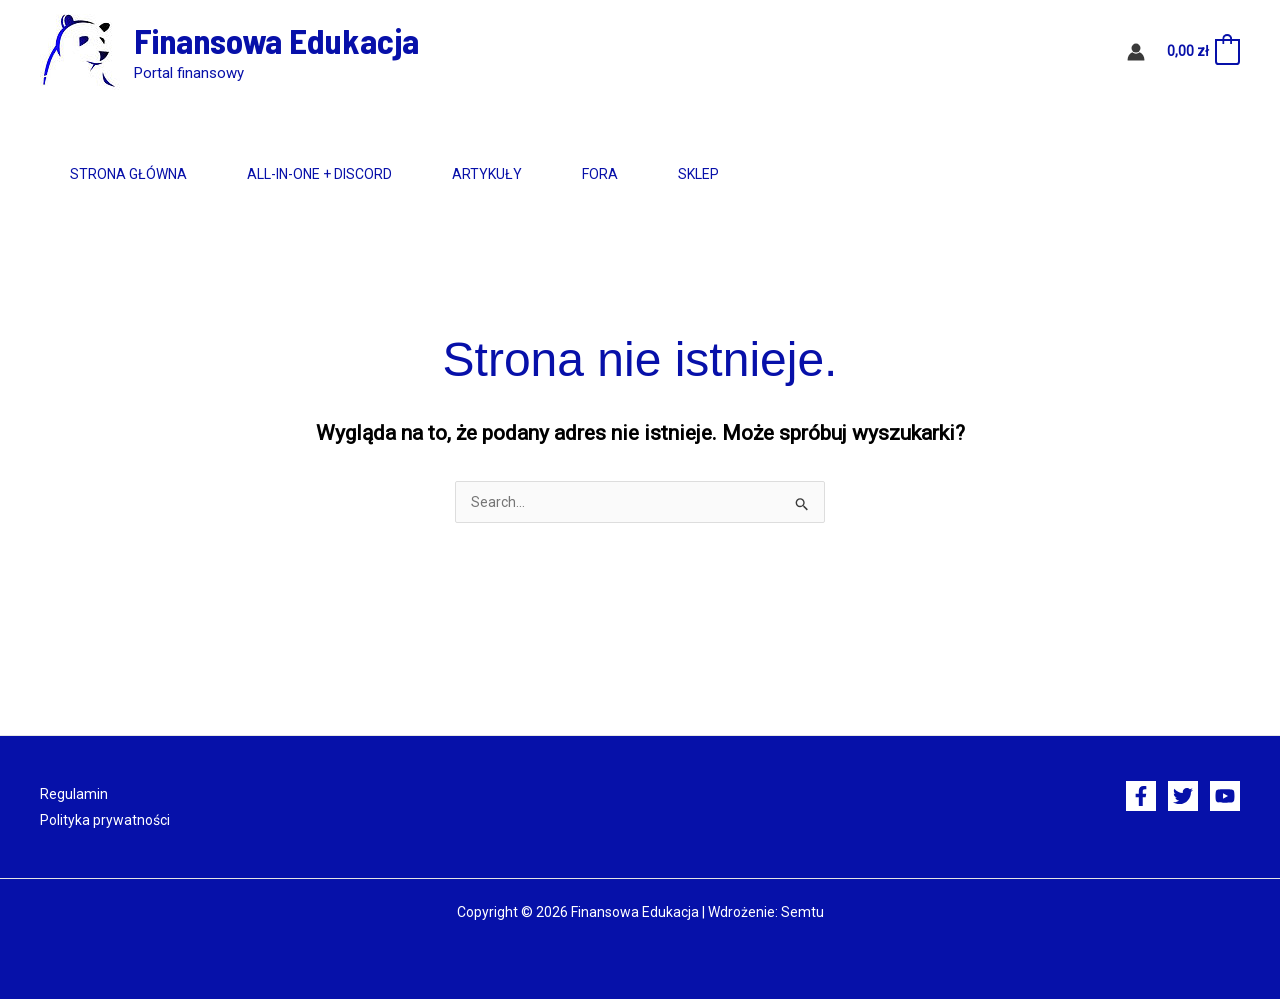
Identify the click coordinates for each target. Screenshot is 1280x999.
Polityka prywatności (105, 820)
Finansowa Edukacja (276, 40)
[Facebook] (1141, 796)
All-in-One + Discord (349, 174)
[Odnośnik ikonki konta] (1136, 52)
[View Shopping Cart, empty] (1202, 52)
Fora (670, 174)
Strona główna (138, 174)
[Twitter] (1183, 796)
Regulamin (74, 794)
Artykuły (537, 174)
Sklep (788, 174)
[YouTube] (1225, 796)
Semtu (802, 912)
